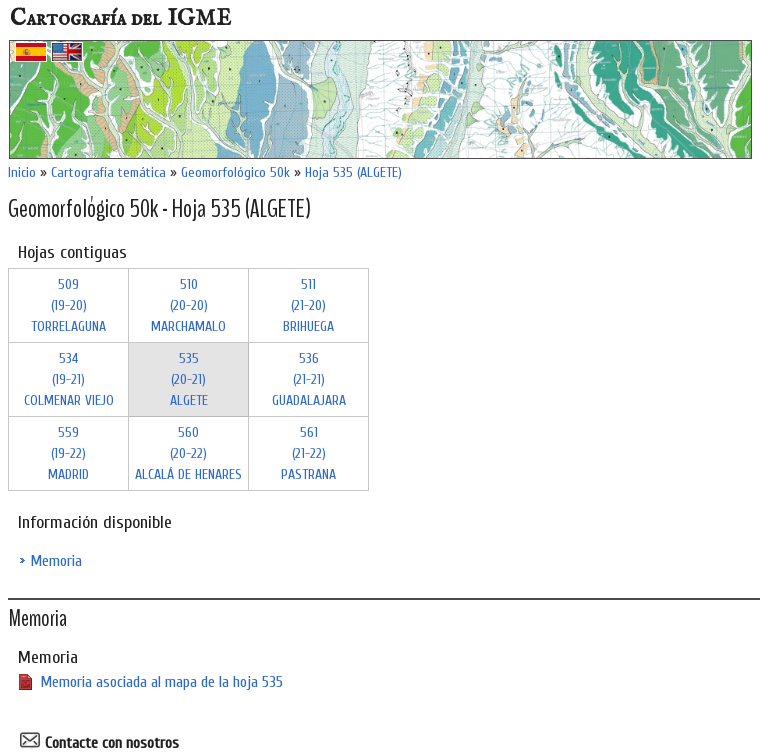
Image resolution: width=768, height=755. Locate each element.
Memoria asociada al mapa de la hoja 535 (161, 682)
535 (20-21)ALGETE (189, 379)
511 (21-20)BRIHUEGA (308, 305)
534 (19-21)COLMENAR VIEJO (69, 379)
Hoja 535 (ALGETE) (353, 172)
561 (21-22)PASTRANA (308, 453)
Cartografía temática (108, 172)
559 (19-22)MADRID (68, 453)
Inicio (22, 172)
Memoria (56, 561)
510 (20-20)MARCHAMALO (188, 305)
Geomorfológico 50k (235, 172)
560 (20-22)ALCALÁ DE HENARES (188, 453)
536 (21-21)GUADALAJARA (309, 379)
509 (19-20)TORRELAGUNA (68, 305)
